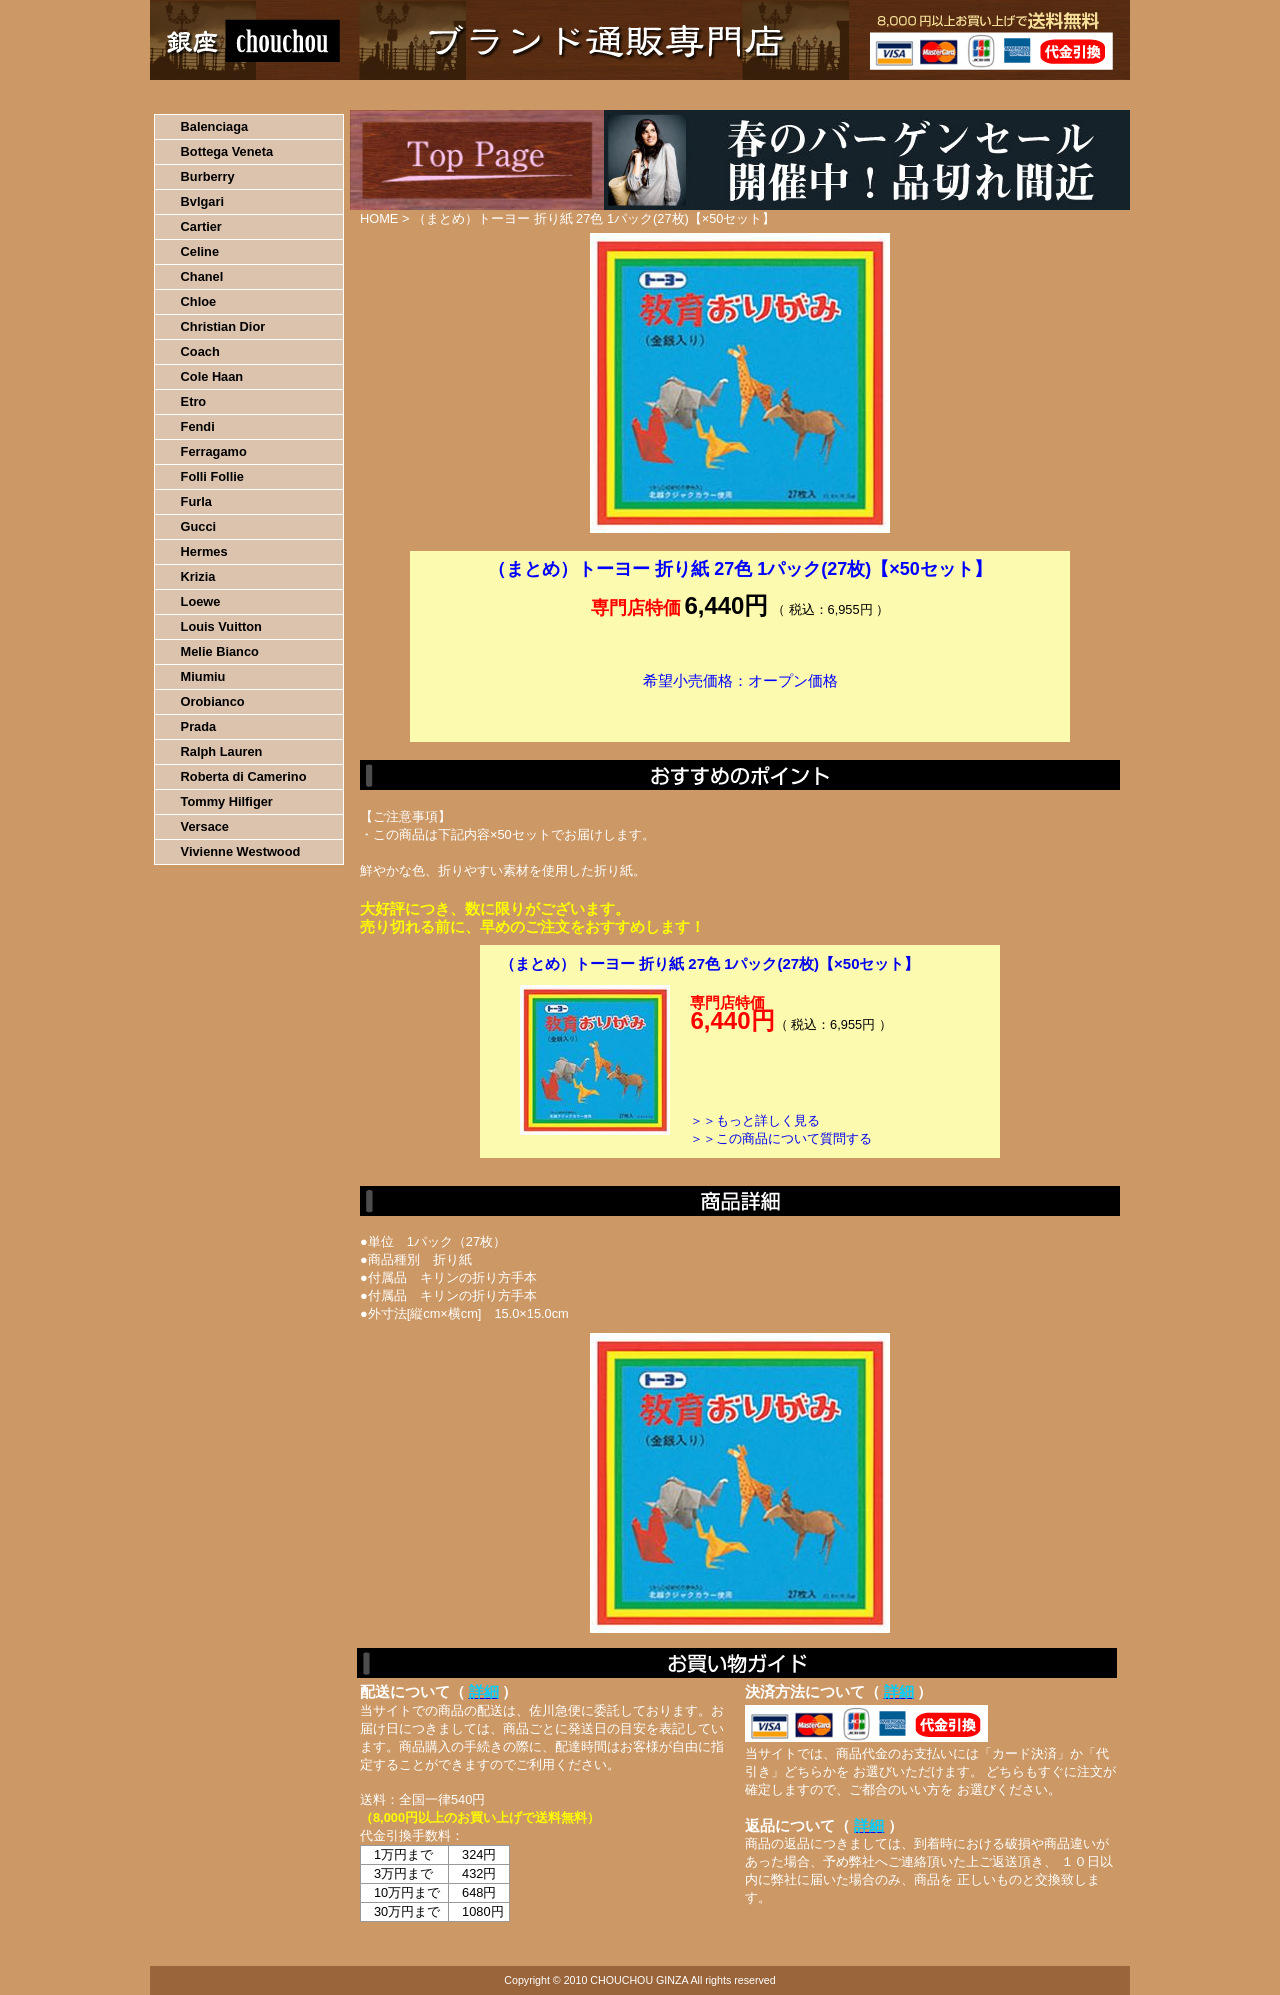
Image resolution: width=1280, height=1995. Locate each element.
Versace (205, 826)
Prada (199, 726)
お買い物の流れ (358, 95)
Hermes (204, 551)
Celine (200, 251)
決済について (496, 95)
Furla (196, 501)
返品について (758, 95)
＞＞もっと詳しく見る (755, 1120)
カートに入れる (740, 711)
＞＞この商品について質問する (781, 1138)
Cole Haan (212, 376)
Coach (200, 351)
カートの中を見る (1025, 95)
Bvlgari (202, 201)
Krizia (198, 576)
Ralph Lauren (222, 751)
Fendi (198, 426)
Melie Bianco (220, 651)
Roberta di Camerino (244, 776)
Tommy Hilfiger (227, 801)
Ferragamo (214, 451)
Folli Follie (212, 476)
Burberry (208, 176)
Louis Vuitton (221, 626)
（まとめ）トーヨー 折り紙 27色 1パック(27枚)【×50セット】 (709, 963)
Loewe (201, 601)
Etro (194, 401)
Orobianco (213, 701)
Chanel (202, 276)
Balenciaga (215, 126)
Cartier (201, 226)
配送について (627, 95)
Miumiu (203, 676)
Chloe (199, 301)
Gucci (199, 526)
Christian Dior (223, 326)
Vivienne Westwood (241, 851)
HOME (238, 95)
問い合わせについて (890, 95)
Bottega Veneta (227, 151)
